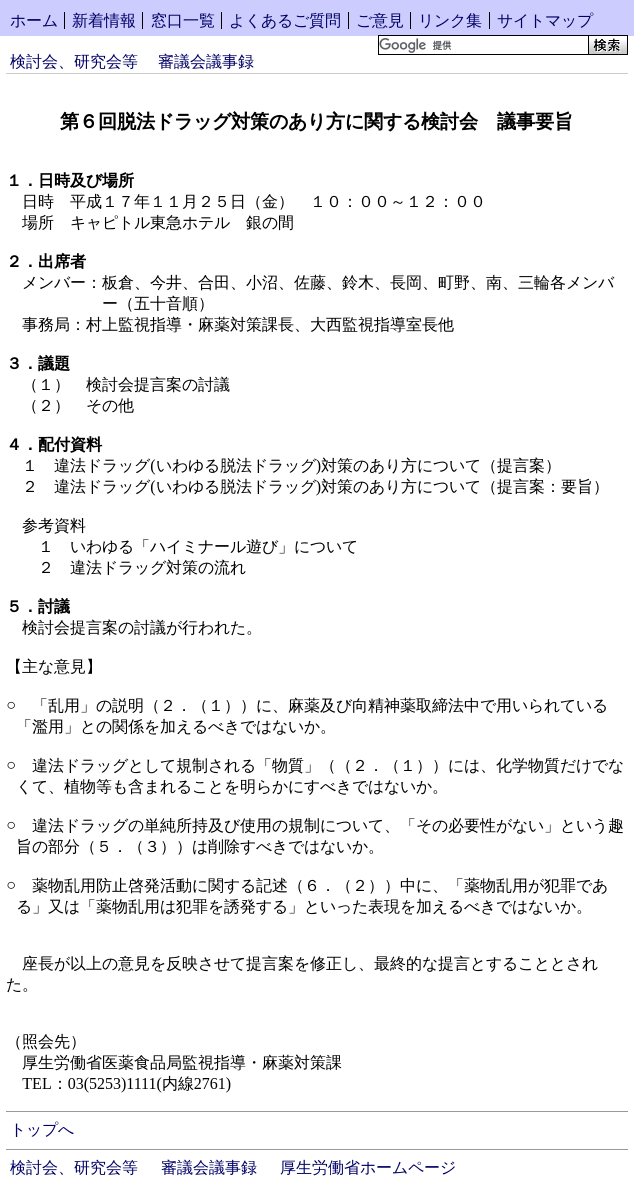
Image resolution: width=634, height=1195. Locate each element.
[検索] (481, 45)
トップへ (42, 1129)
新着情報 (104, 20)
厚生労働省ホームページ (368, 1167)
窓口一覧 (183, 20)
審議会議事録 (206, 61)
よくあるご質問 (285, 20)
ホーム (34, 20)
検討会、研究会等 (74, 61)
